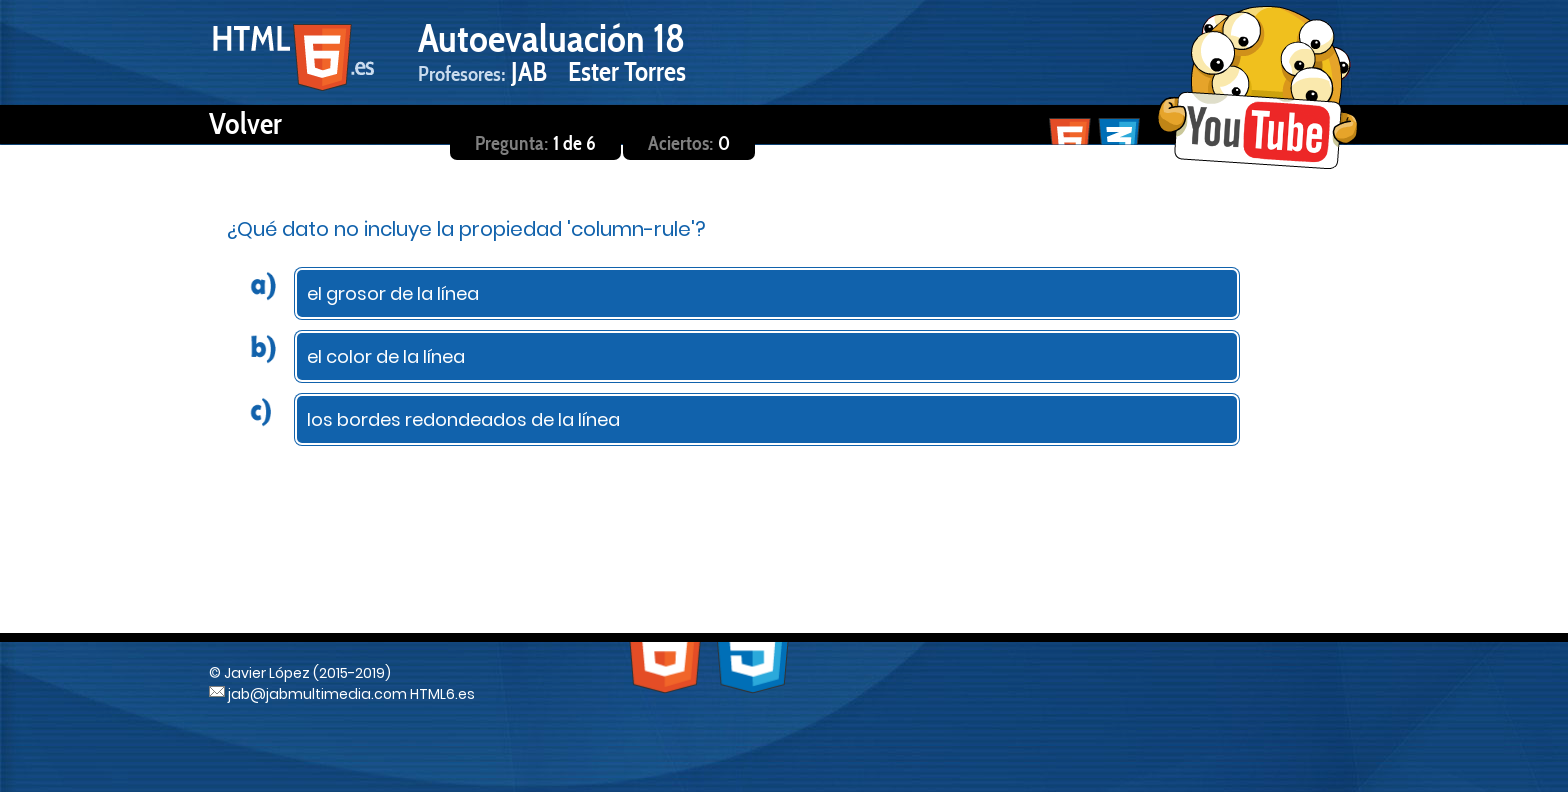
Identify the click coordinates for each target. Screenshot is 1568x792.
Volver (245, 123)
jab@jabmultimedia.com (308, 694)
